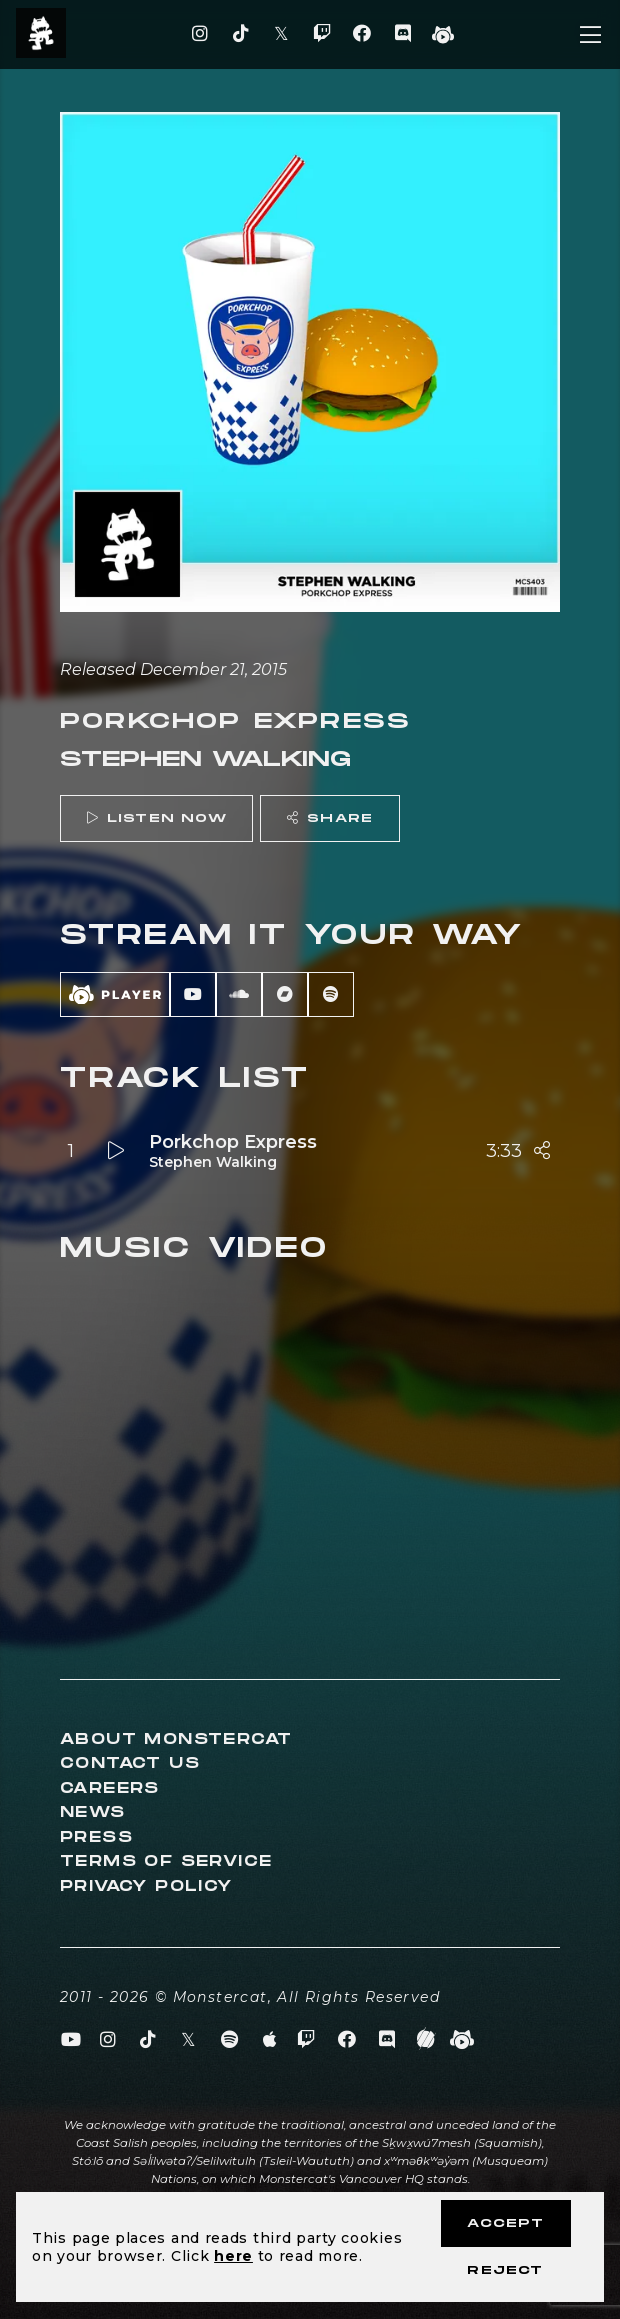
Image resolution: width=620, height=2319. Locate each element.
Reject (505, 2270)
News (93, 1812)
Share (330, 818)
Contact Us (130, 1763)
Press (96, 1837)
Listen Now (157, 818)
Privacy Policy (146, 1886)
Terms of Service (166, 1861)
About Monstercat (176, 1739)
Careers (110, 1788)
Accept (505, 2223)
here (233, 2256)
